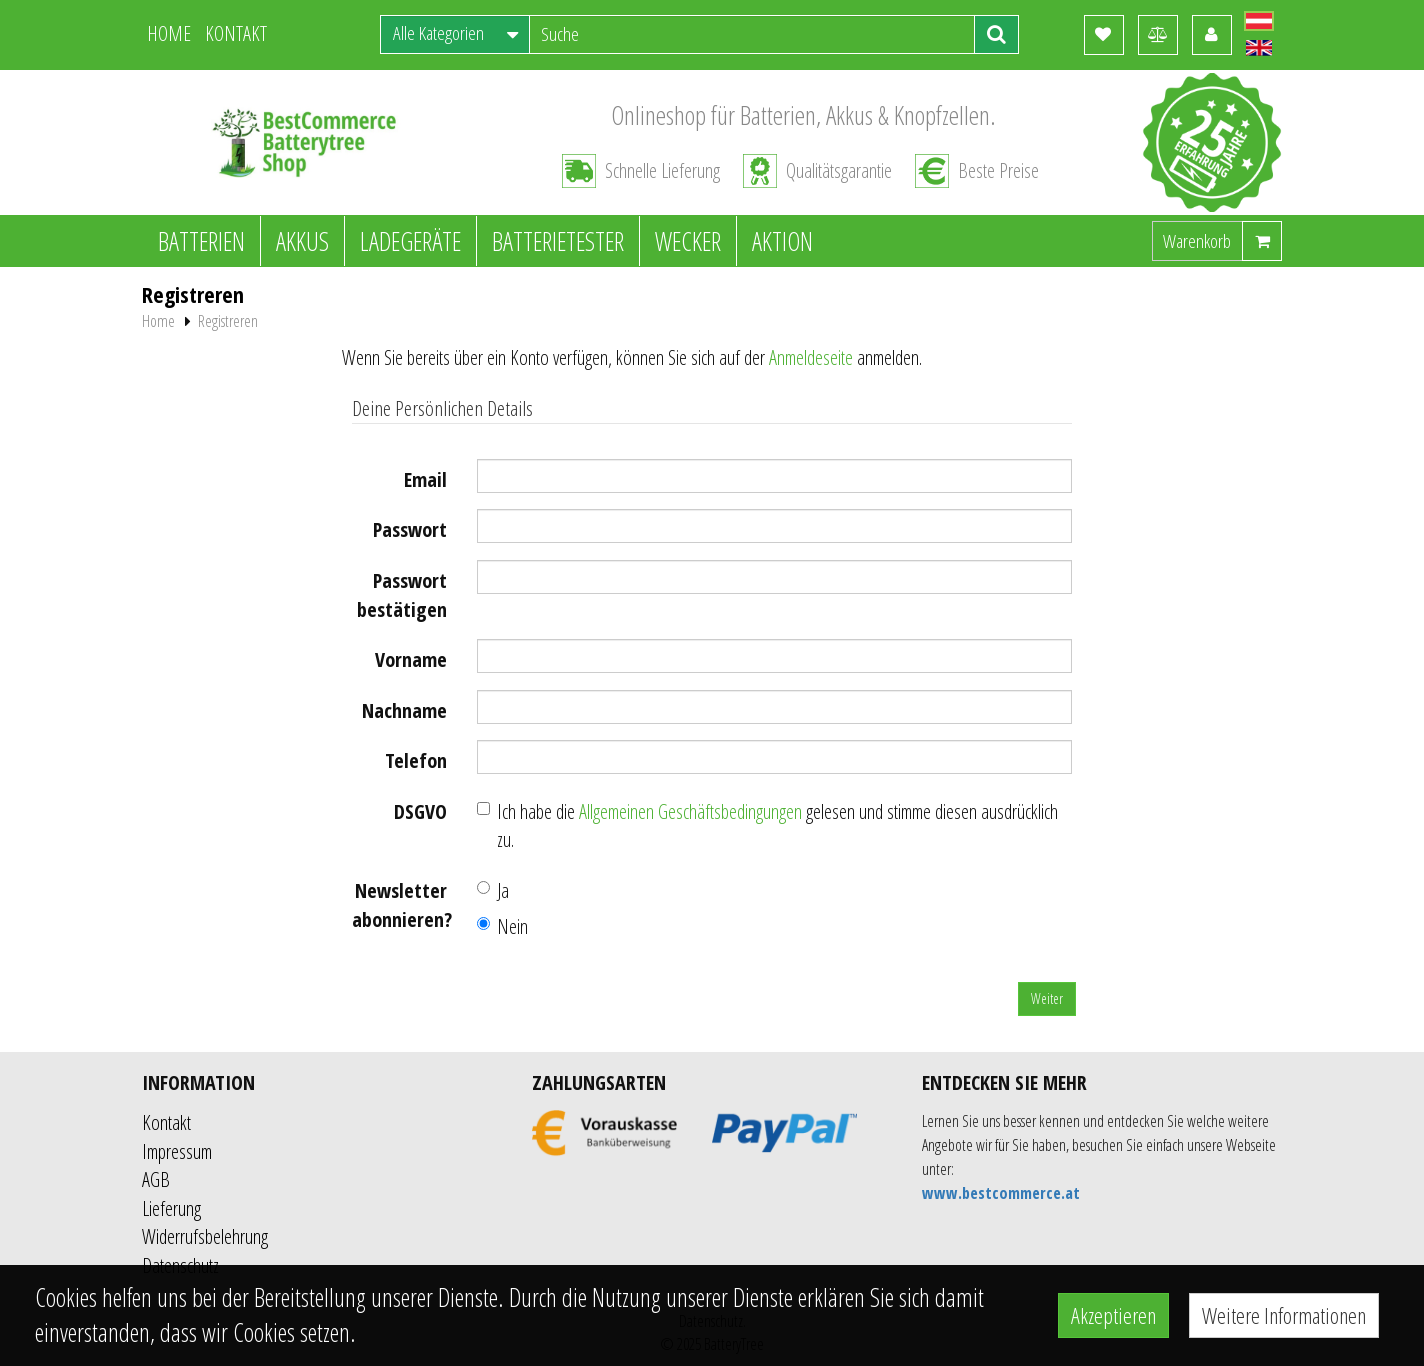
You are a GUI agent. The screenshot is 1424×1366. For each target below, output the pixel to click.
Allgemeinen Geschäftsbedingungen (690, 811)
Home (158, 321)
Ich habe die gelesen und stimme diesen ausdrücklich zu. (767, 826)
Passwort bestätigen (402, 595)
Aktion (782, 241)
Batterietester (558, 241)
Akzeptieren (1113, 1315)
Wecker (688, 241)
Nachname (404, 710)
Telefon (416, 760)
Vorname (411, 659)
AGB (156, 1179)
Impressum (177, 1151)
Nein (502, 926)
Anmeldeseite (811, 357)
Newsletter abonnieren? (402, 905)
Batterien (201, 241)
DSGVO (420, 811)
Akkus (302, 241)
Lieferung (171, 1208)
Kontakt (166, 1122)
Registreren (228, 321)
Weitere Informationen (1284, 1315)
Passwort (410, 529)
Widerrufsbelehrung (205, 1236)
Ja (493, 890)
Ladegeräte (410, 241)
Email (425, 479)
